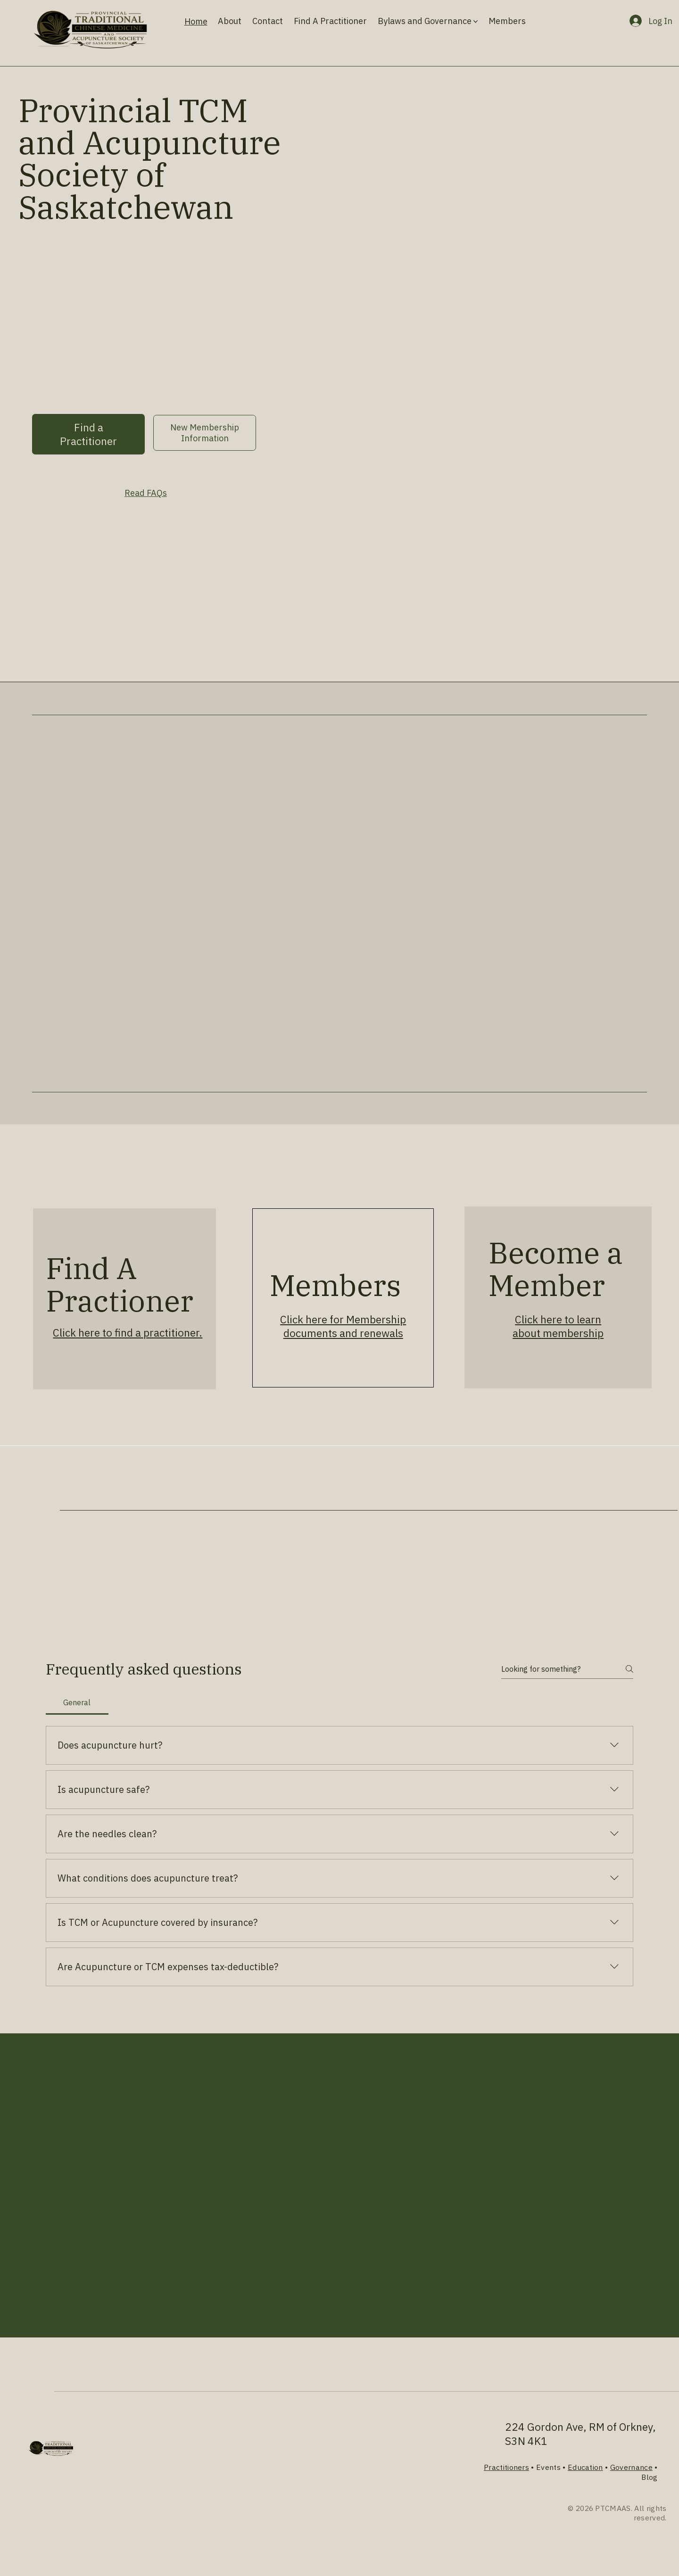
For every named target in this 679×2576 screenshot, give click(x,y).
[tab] (77, 1702)
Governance (631, 2467)
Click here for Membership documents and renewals (343, 1326)
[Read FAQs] (145, 493)
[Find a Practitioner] (88, 434)
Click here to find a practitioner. (127, 1332)
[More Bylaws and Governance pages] (475, 21)
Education (585, 2467)
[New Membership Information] (204, 433)
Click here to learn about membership (558, 1326)
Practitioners (506, 2467)
